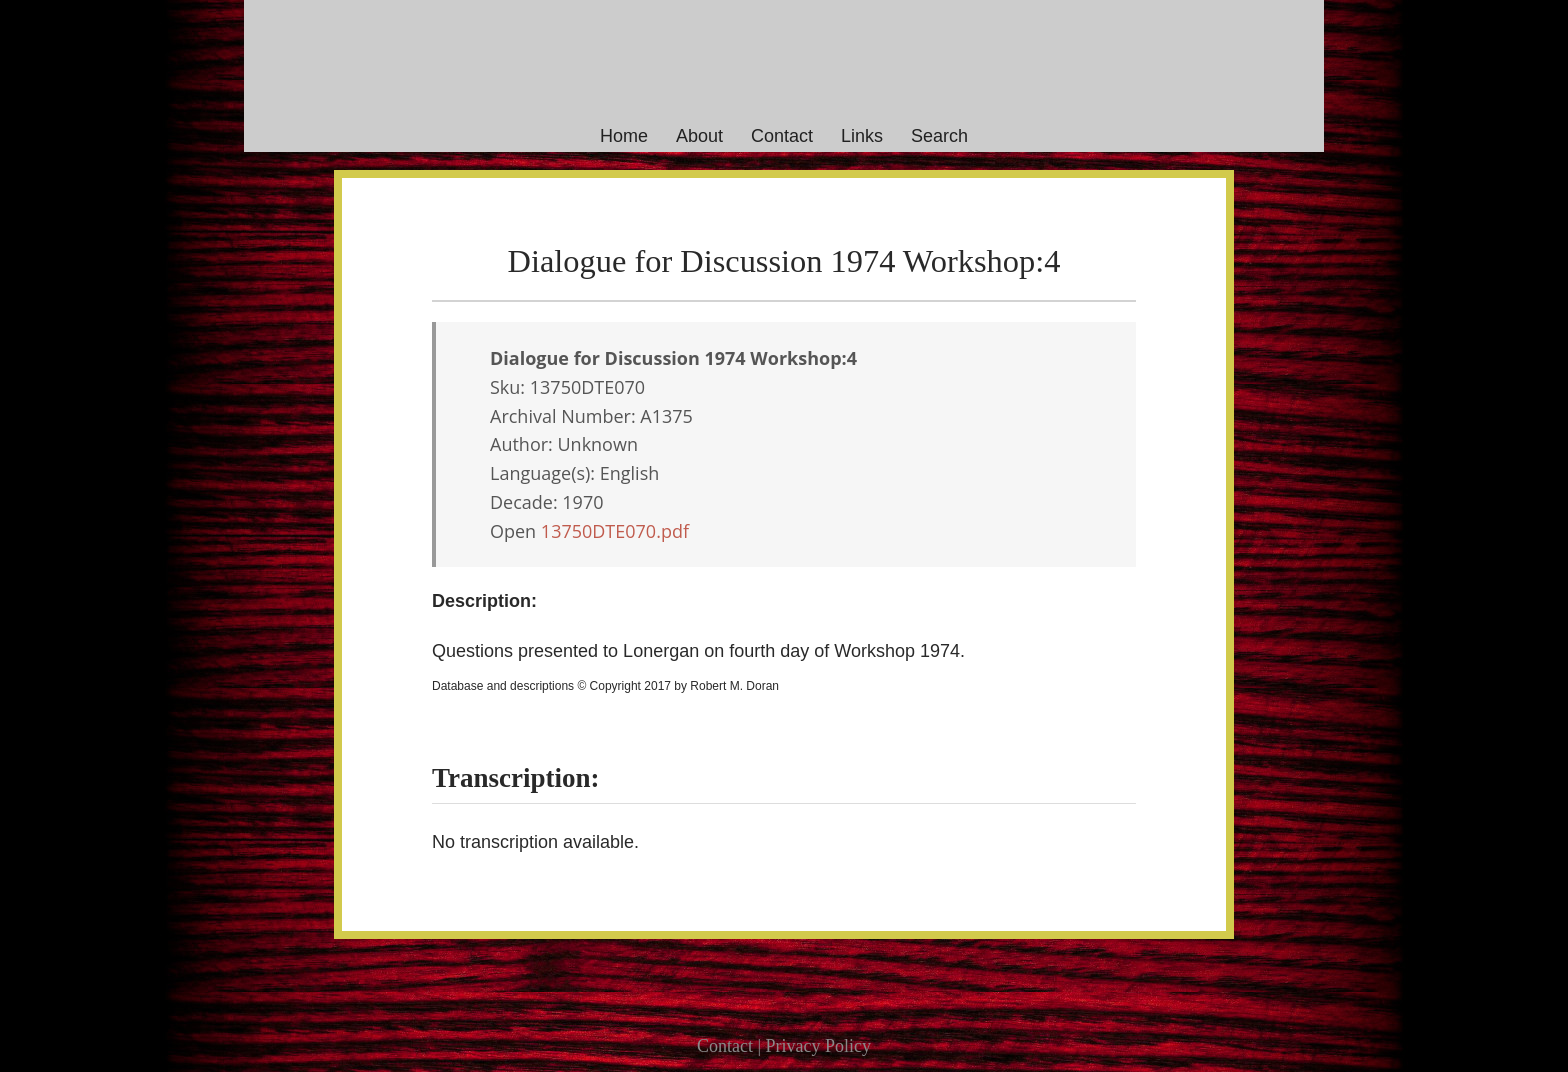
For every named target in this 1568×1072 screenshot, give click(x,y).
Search (939, 136)
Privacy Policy (819, 1046)
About (699, 136)
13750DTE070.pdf (615, 531)
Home (624, 136)
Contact (782, 136)
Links (862, 136)
